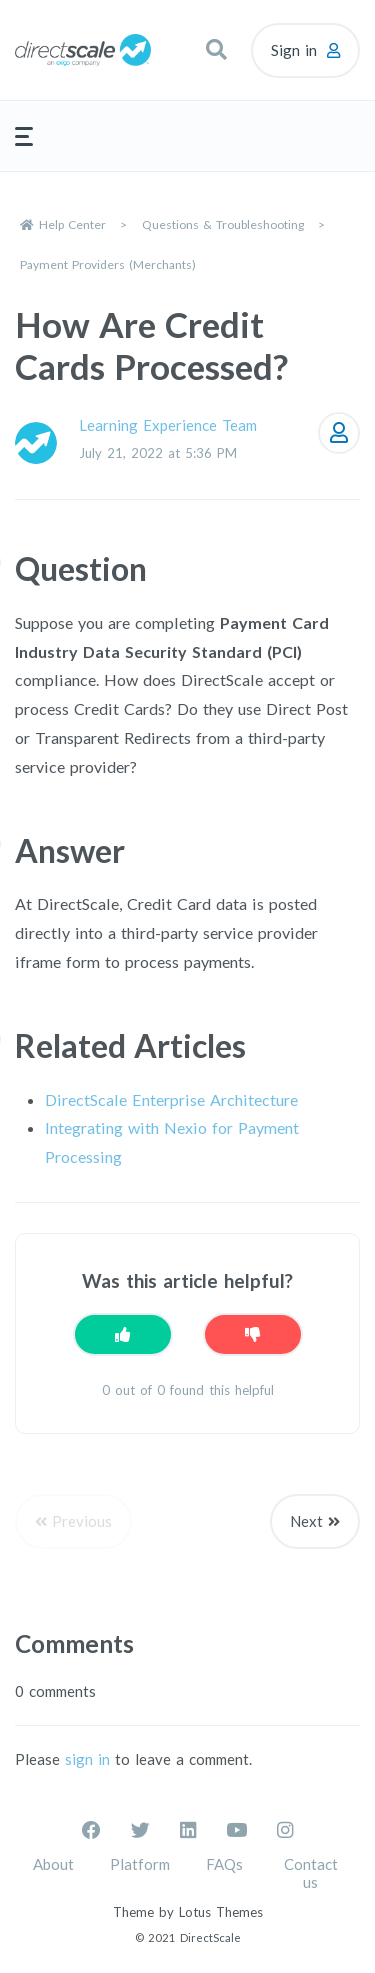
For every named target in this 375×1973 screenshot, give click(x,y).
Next (306, 1521)
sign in (87, 1759)
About (53, 1864)
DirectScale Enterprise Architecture (171, 1099)
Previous (82, 1521)
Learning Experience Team (168, 425)
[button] (216, 50)
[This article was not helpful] (253, 1334)
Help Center (72, 224)
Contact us (311, 1873)
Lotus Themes (221, 1912)
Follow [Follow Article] (339, 433)
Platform (140, 1864)
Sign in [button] (294, 50)
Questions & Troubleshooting (223, 224)
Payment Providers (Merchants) (108, 264)
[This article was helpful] (123, 1334)
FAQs (224, 1864)
